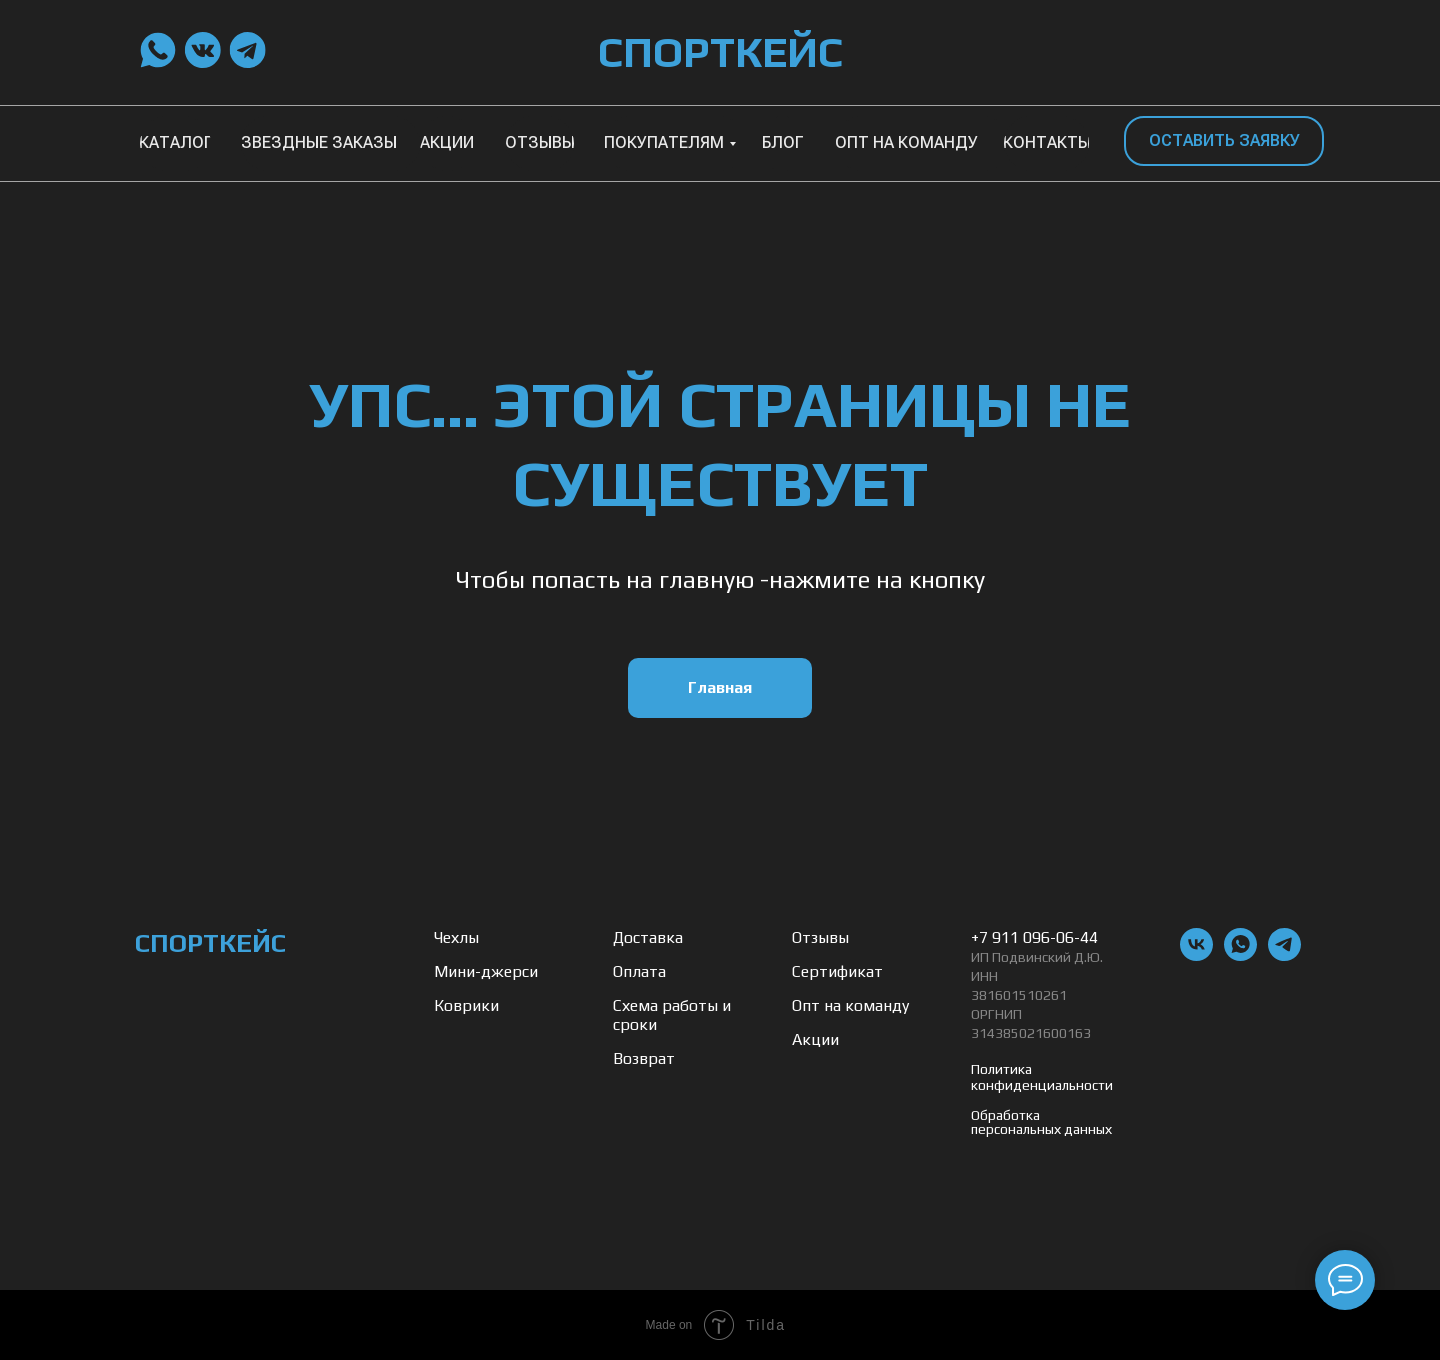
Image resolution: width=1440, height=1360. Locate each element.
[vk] (1196, 955)
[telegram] (1284, 955)
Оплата (639, 971)
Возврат (644, 1058)
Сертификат (837, 971)
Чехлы (456, 937)
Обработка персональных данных (1041, 1122)
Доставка (648, 937)
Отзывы (820, 937)
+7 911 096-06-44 (1034, 937)
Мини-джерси (486, 971)
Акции (815, 1039)
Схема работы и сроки (672, 1015)
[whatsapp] (1240, 955)
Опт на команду (850, 1005)
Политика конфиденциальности (1042, 1077)
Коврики (466, 1005)
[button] (1224, 141)
